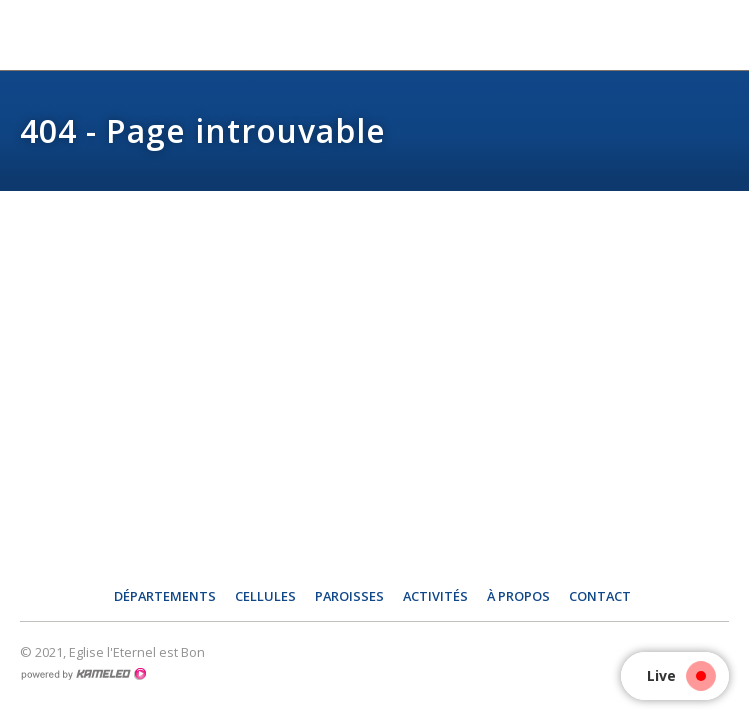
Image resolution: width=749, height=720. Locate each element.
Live (676, 675)
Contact (600, 596)
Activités (435, 596)
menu (719, 35)
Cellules (265, 596)
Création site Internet (83, 674)
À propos (518, 596)
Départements (165, 596)
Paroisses (349, 596)
